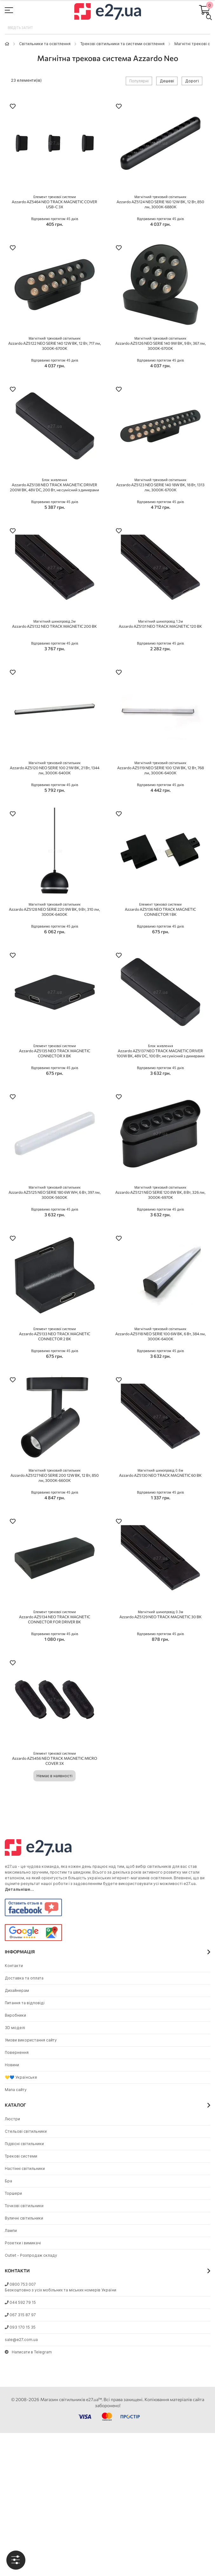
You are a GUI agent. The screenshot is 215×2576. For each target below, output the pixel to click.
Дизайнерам (17, 1990)
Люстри (12, 2119)
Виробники (15, 2015)
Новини (12, 2064)
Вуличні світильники (24, 2218)
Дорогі (192, 81)
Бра (8, 2181)
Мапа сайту (16, 2089)
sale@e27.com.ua (21, 2339)
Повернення (17, 2052)
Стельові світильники (26, 2131)
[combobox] (107, 28)
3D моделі (15, 2027)
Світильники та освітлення (45, 43)
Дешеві (167, 81)
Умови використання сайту (31, 2040)
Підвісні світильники (24, 2143)
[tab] (15, 2560)
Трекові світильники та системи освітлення (122, 43)
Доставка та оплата (24, 1978)
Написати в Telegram (28, 2352)
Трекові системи (21, 2156)
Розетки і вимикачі (23, 2243)
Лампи (11, 2230)
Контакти (14, 1965)
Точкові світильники (24, 2205)
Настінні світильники (25, 2168)
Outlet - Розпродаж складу (31, 2255)
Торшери (13, 2193)
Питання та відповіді (24, 2002)
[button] (13, 107)
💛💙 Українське (21, 2077)
